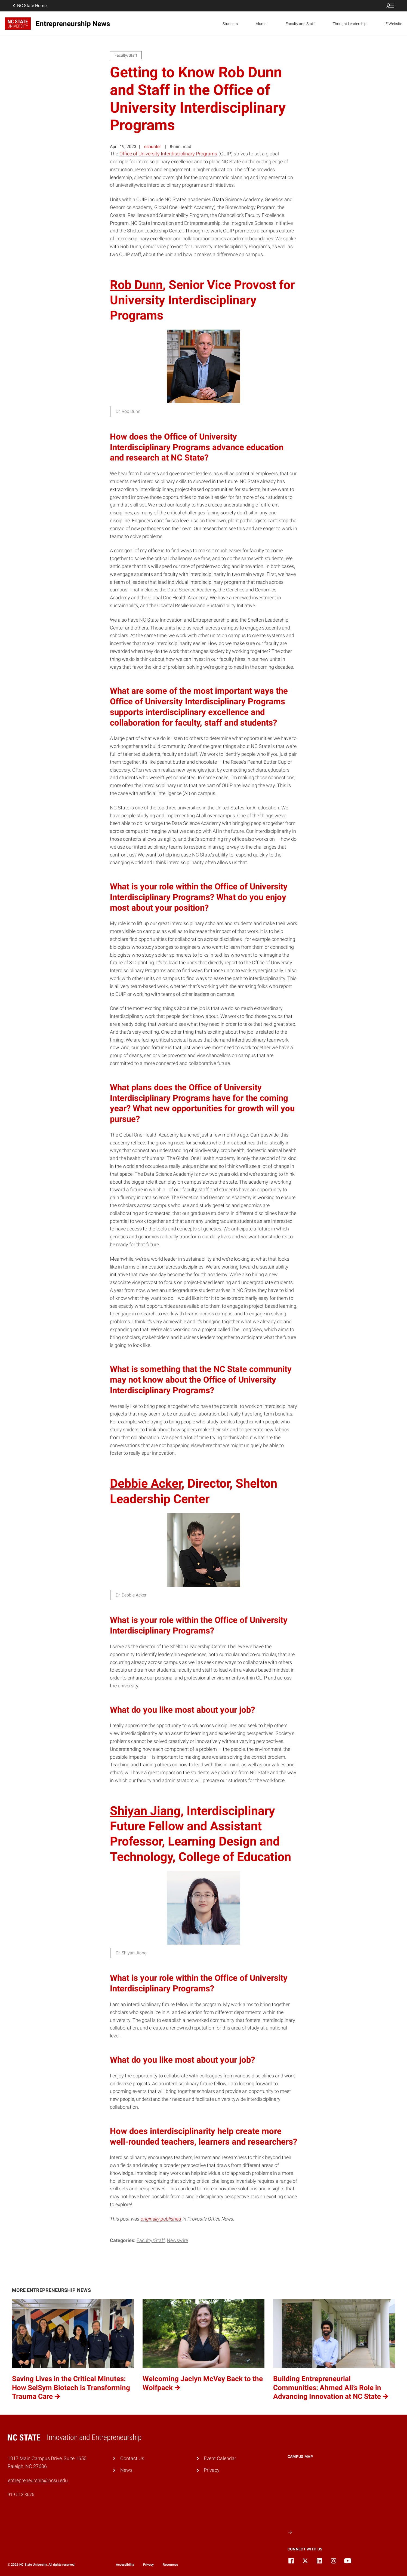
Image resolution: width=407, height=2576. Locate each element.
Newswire (177, 2240)
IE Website (393, 24)
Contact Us (132, 2458)
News (126, 2470)
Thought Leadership (349, 24)
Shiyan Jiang (145, 1811)
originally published (161, 2219)
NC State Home (29, 5)
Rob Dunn (136, 285)
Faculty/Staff (151, 2240)
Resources (170, 2564)
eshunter (152, 146)
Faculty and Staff (300, 24)
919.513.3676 (21, 2494)
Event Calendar (220, 2458)
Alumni (261, 24)
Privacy (212, 2470)
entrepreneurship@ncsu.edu (38, 2480)
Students (230, 24)
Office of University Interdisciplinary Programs (168, 153)
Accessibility (125, 2564)
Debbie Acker (145, 1483)
